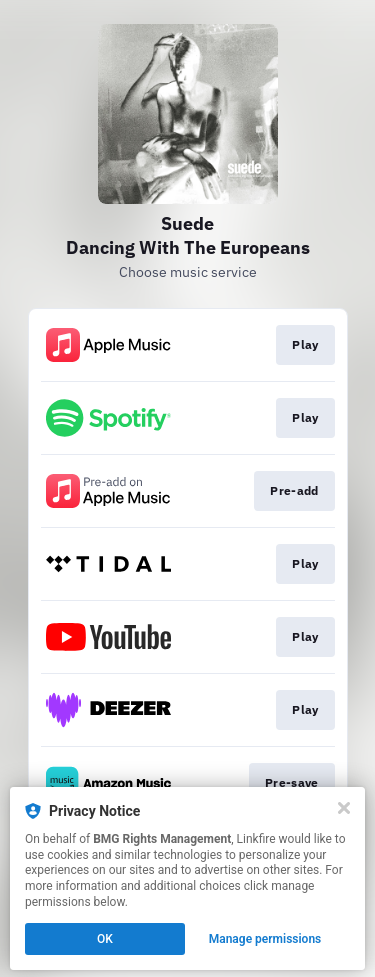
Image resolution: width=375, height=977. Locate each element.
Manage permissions (265, 939)
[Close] (344, 808)
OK (105, 939)
